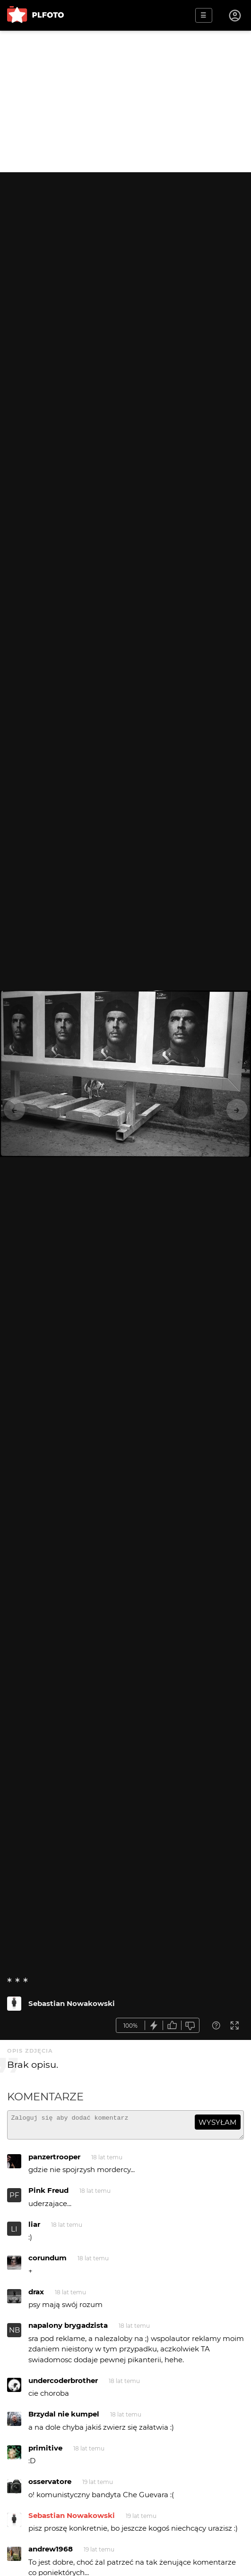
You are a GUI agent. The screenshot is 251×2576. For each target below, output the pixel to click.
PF (14, 2199)
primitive (45, 2452)
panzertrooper (54, 2160)
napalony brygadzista (68, 2329)
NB (14, 2334)
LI (14, 2233)
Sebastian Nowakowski (71, 2003)
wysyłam (217, 2122)
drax (36, 2295)
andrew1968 (50, 2553)
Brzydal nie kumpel (63, 2418)
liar (34, 2228)
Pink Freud (48, 2194)
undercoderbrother (63, 2384)
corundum (47, 2261)
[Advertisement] (125, 101)
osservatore (49, 2485)
